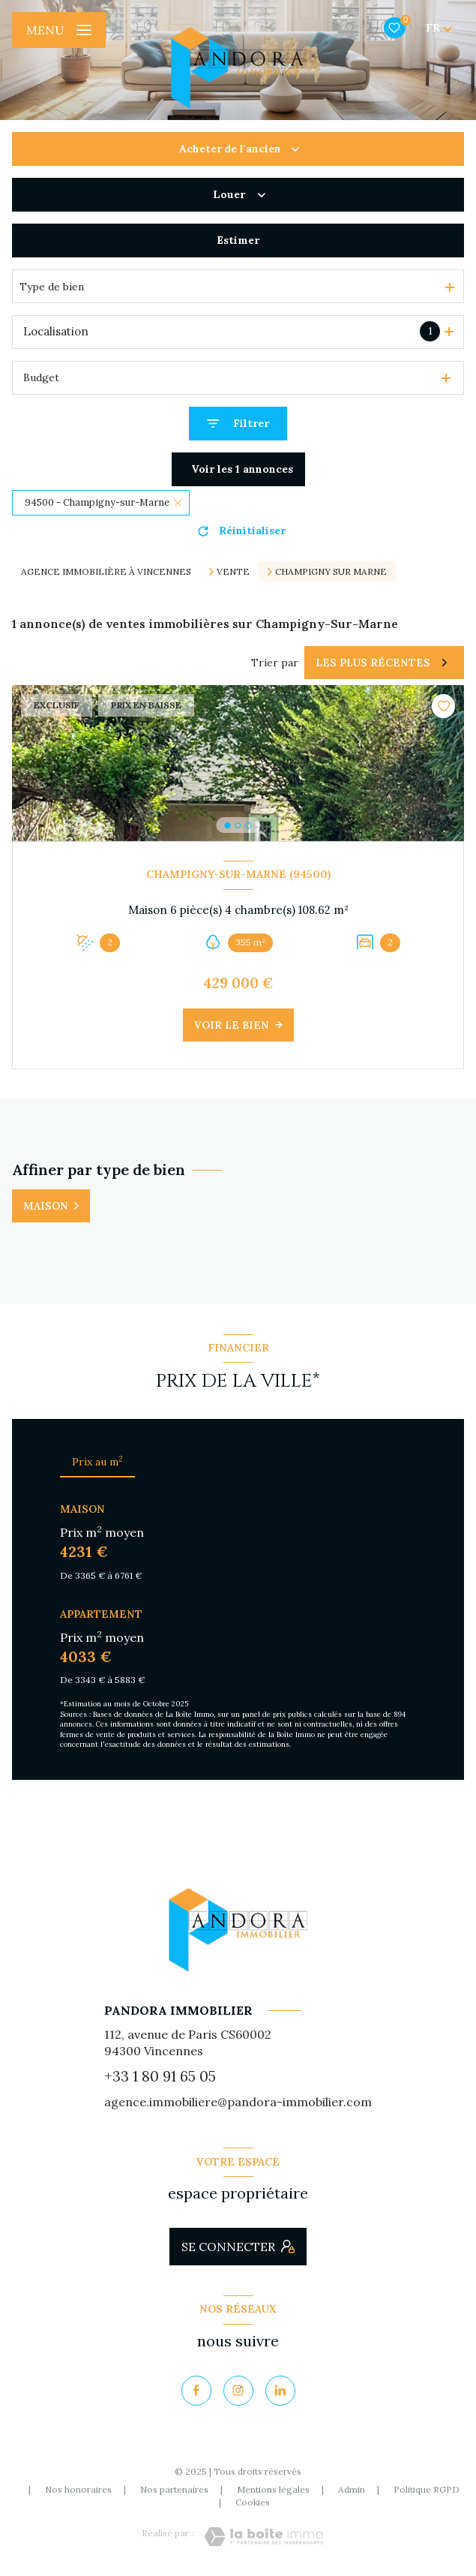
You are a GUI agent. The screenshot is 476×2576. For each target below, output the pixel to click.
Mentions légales (273, 2489)
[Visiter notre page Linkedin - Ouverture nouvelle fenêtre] (280, 2391)
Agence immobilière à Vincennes (106, 571)
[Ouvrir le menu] (59, 30)
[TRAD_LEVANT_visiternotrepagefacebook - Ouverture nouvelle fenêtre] (196, 2391)
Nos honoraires (78, 2489)
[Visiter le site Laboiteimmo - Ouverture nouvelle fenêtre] (263, 2536)
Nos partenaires (174, 2489)
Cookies (252, 2502)
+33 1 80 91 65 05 (160, 2076)
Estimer (238, 240)
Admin (351, 2489)
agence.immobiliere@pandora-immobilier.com (238, 2101)
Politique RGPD (427, 2489)
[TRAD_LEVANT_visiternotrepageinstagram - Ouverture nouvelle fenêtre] (238, 2391)
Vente (233, 571)
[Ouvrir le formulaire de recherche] (238, 423)
